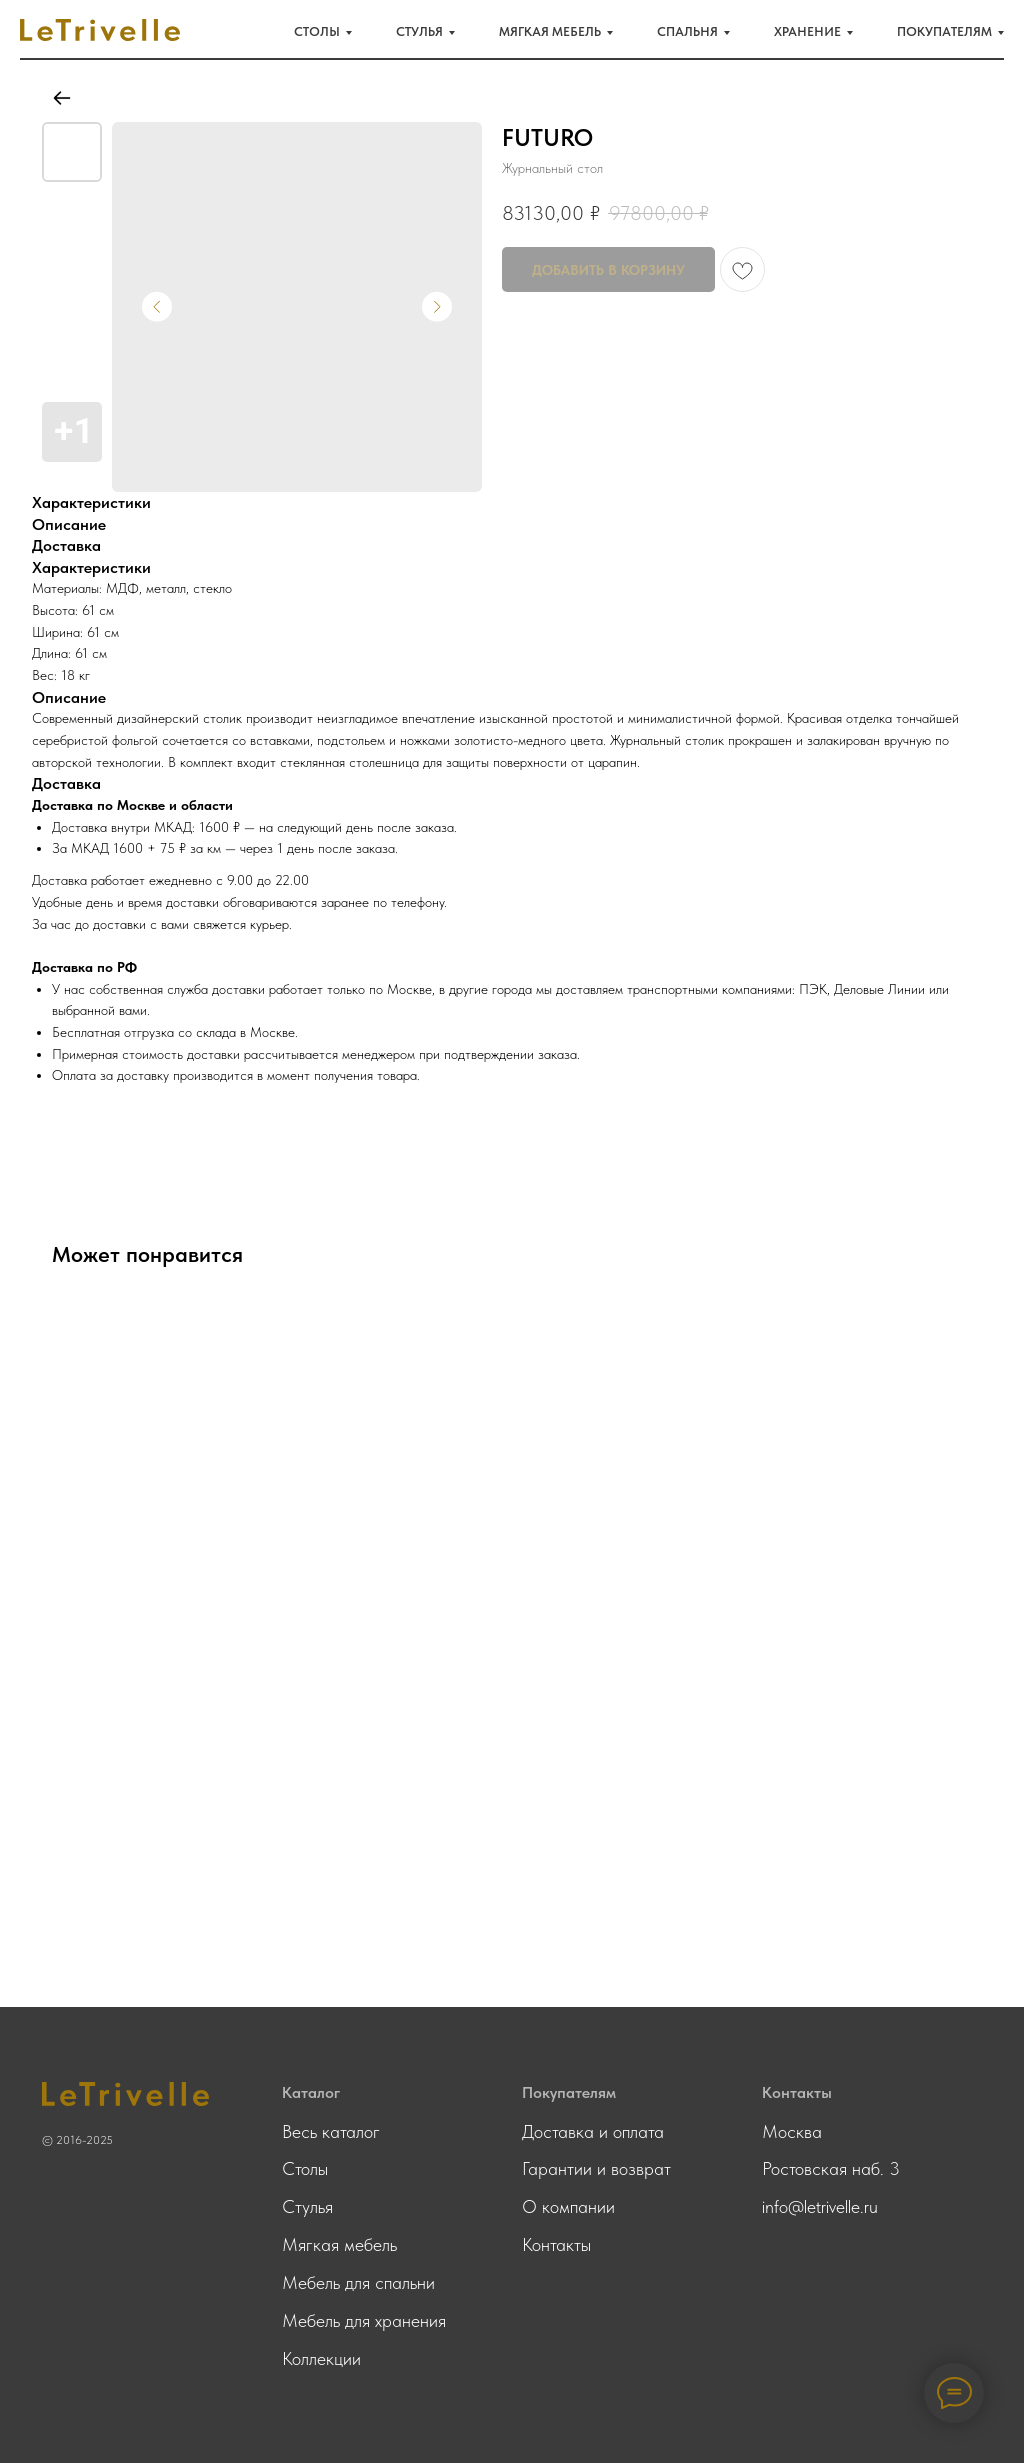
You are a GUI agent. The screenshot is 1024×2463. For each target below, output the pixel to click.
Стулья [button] (419, 31)
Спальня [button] (687, 31)
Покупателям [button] (944, 31)
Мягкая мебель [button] (550, 31)
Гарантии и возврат (596, 2168)
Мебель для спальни (358, 2282)
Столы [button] (317, 31)
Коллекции (321, 2358)
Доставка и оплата (593, 2131)
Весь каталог (331, 2131)
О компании (568, 2206)
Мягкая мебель (339, 2244)
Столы (305, 2168)
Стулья (307, 2206)
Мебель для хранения (364, 2320)
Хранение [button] (807, 31)
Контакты (556, 2244)
